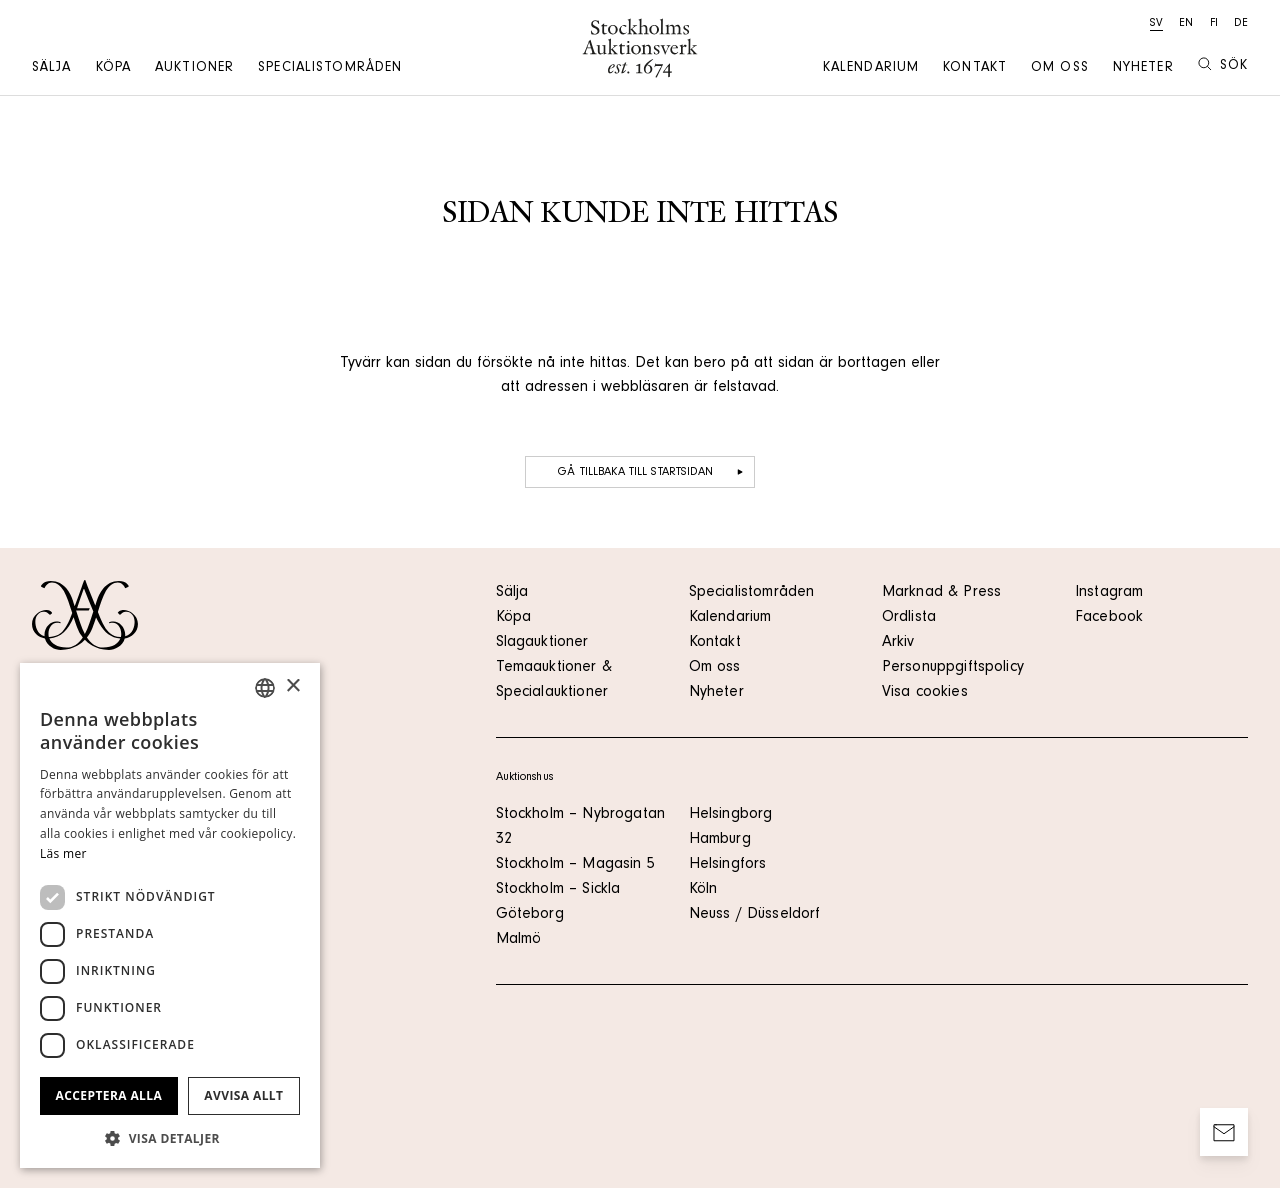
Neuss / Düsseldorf (755, 915)
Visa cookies (925, 693)
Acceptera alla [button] (109, 1095)
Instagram (1109, 593)
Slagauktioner (542, 643)
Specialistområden (330, 69)
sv (1156, 24)
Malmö (519, 940)
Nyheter (1143, 69)
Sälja (52, 69)
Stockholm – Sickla (558, 890)
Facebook (1109, 618)
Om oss (1060, 69)
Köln (703, 890)
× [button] (292, 686)
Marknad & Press (941, 593)
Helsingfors (728, 865)
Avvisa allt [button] (243, 1095)
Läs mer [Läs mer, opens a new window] (63, 853)
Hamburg (720, 840)
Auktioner (194, 69)
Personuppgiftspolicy (953, 668)
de (1241, 24)
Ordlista (909, 618)
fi (1214, 24)
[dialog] (170, 915)
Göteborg (530, 915)
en (1186, 24)
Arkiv (898, 643)
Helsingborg (731, 815)
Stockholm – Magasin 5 (575, 865)
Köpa (113, 69)
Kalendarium (871, 69)
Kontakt (975, 69)
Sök (1223, 65)
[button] (170, 1138)
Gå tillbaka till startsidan (652, 472)
